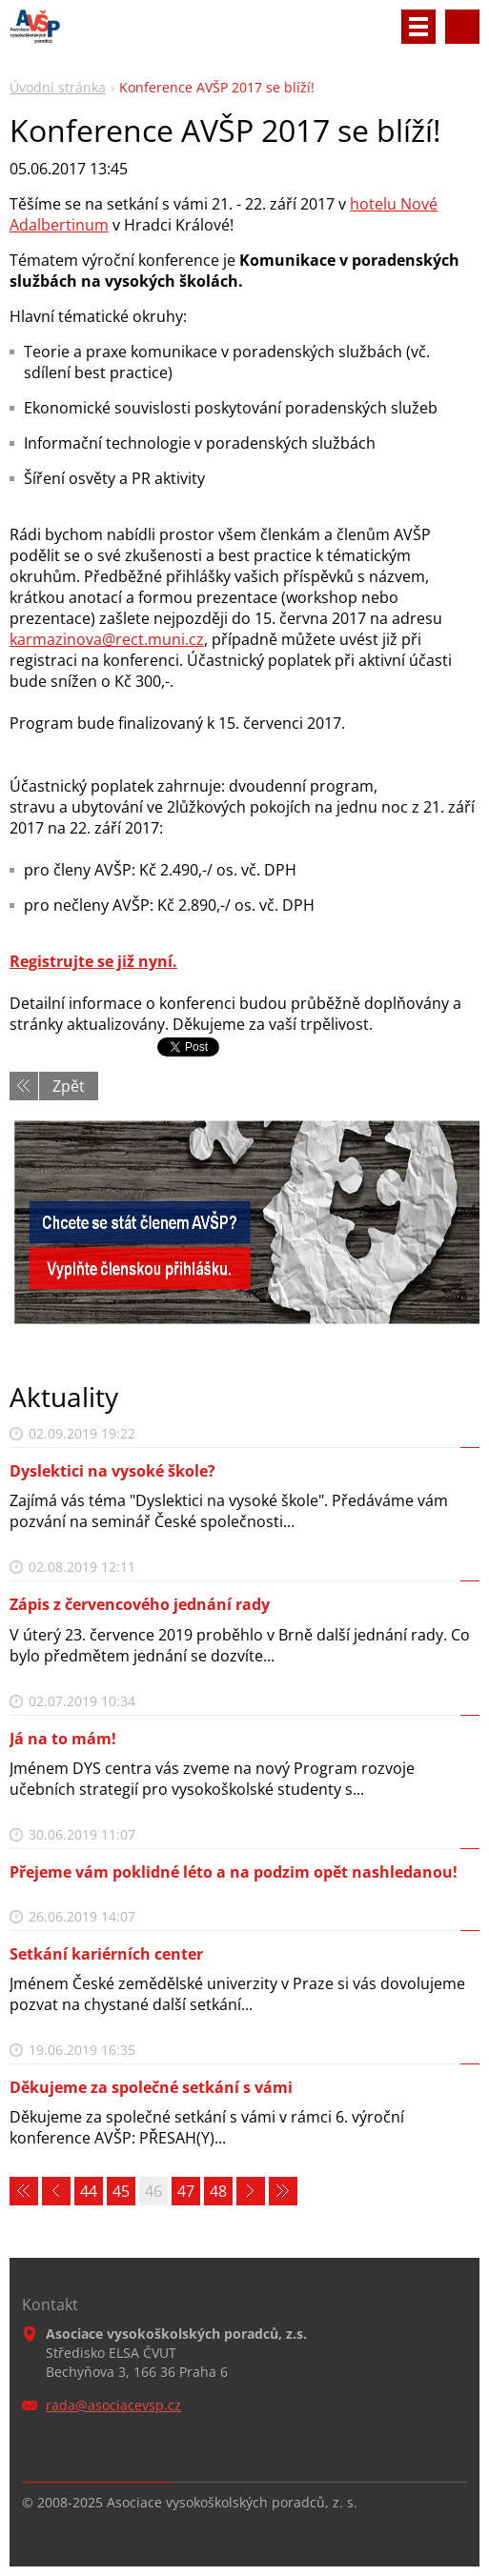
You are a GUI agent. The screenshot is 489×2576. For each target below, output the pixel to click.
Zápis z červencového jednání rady (140, 1604)
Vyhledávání (462, 27)
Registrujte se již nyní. (93, 961)
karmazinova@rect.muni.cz (107, 639)
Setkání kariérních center (106, 1953)
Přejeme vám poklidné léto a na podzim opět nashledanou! (234, 1872)
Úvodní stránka (58, 87)
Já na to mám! (63, 1738)
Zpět (68, 1086)
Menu (418, 27)
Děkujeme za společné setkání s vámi (151, 2087)
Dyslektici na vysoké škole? (112, 1470)
